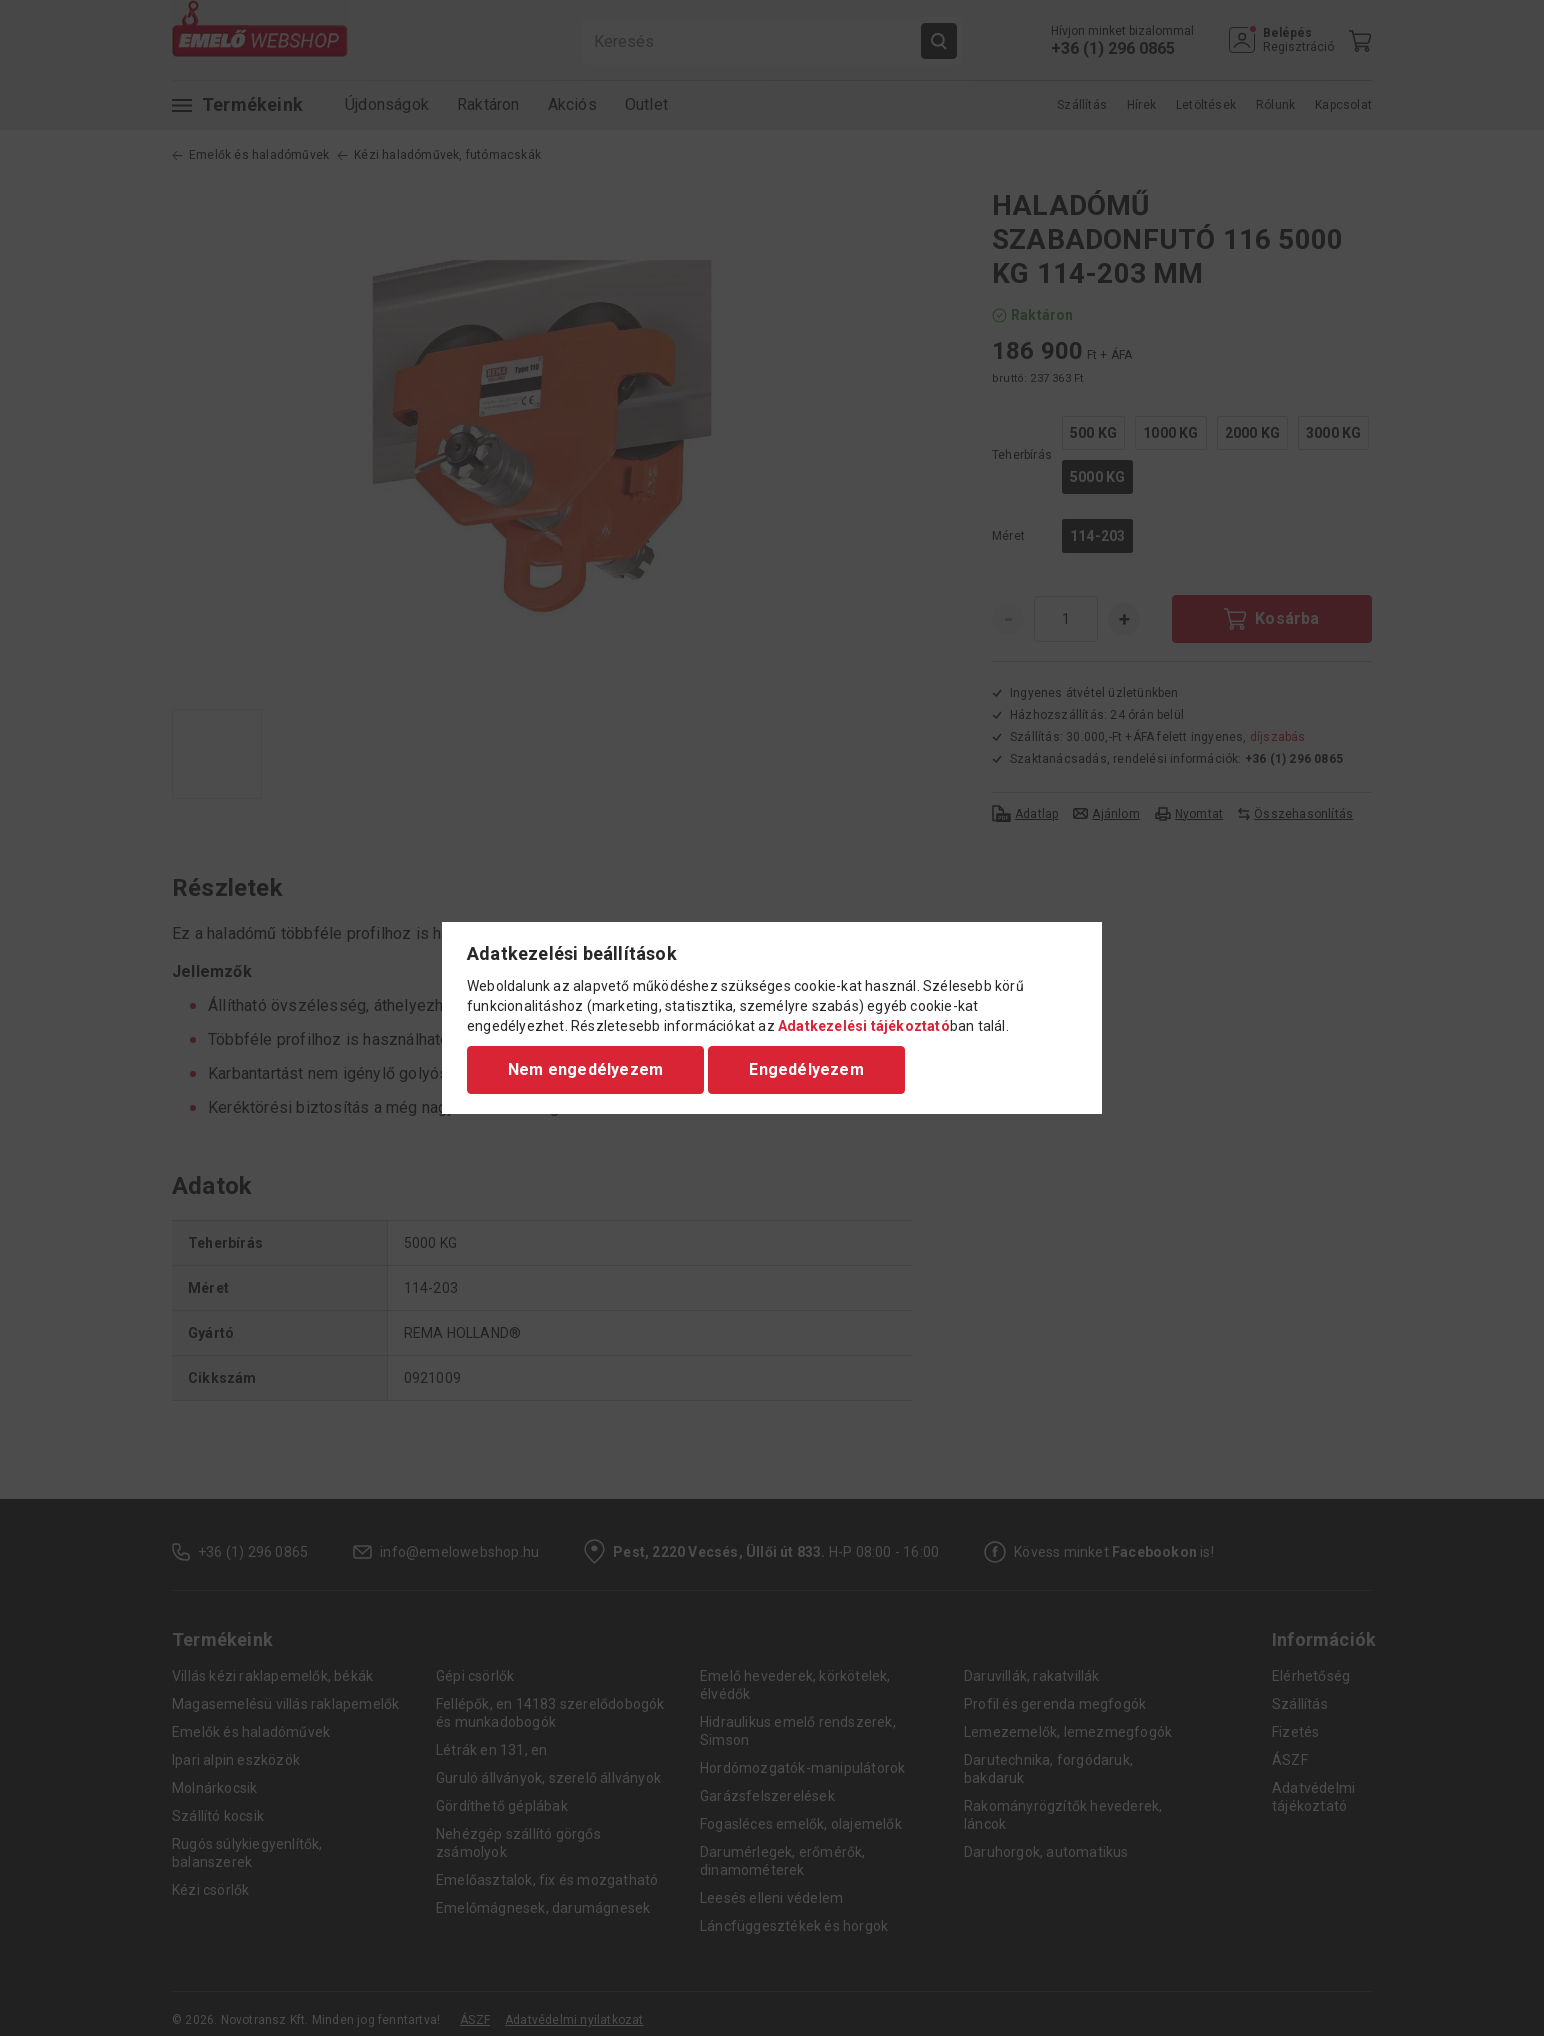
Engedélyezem (806, 1069)
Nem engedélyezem (585, 1069)
